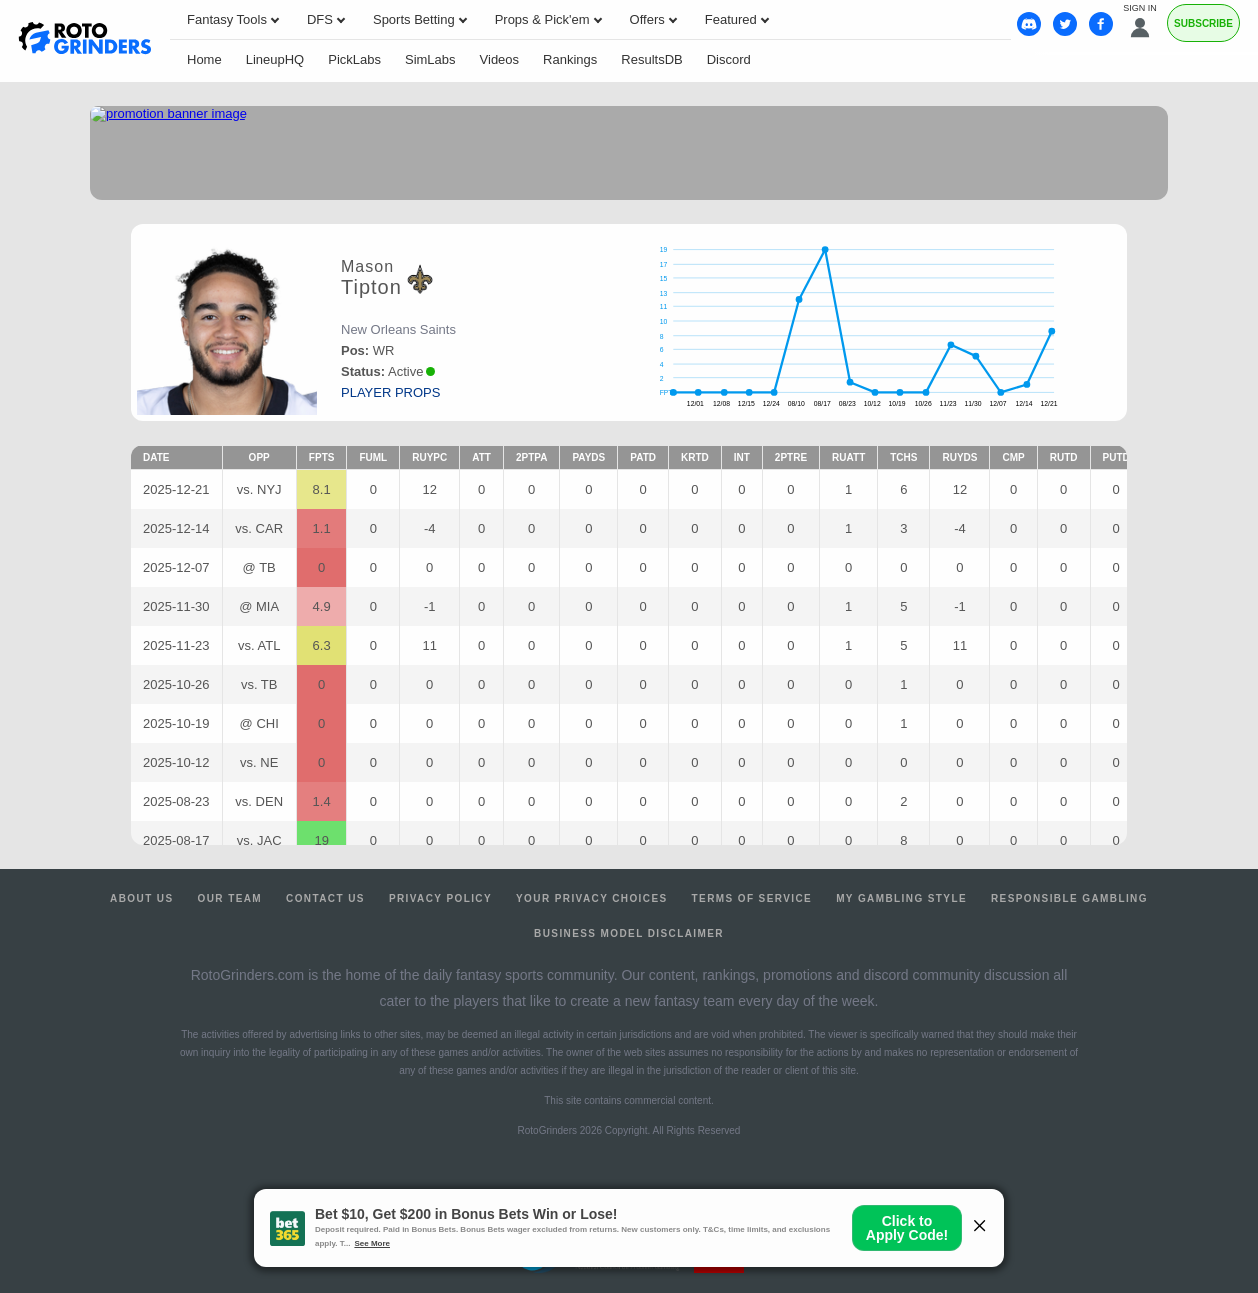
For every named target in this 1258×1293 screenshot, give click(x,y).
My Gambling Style (901, 898)
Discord (729, 59)
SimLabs (430, 59)
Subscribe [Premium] (1203, 23)
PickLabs (354, 59)
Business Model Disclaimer (629, 933)
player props (390, 392)
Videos (500, 59)
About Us (141, 898)
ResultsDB (651, 59)
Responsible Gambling (1069, 898)
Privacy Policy (440, 898)
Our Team (230, 898)
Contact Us (325, 898)
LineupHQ (275, 59)
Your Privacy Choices (592, 898)
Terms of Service (752, 898)
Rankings (570, 59)
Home (204, 59)
